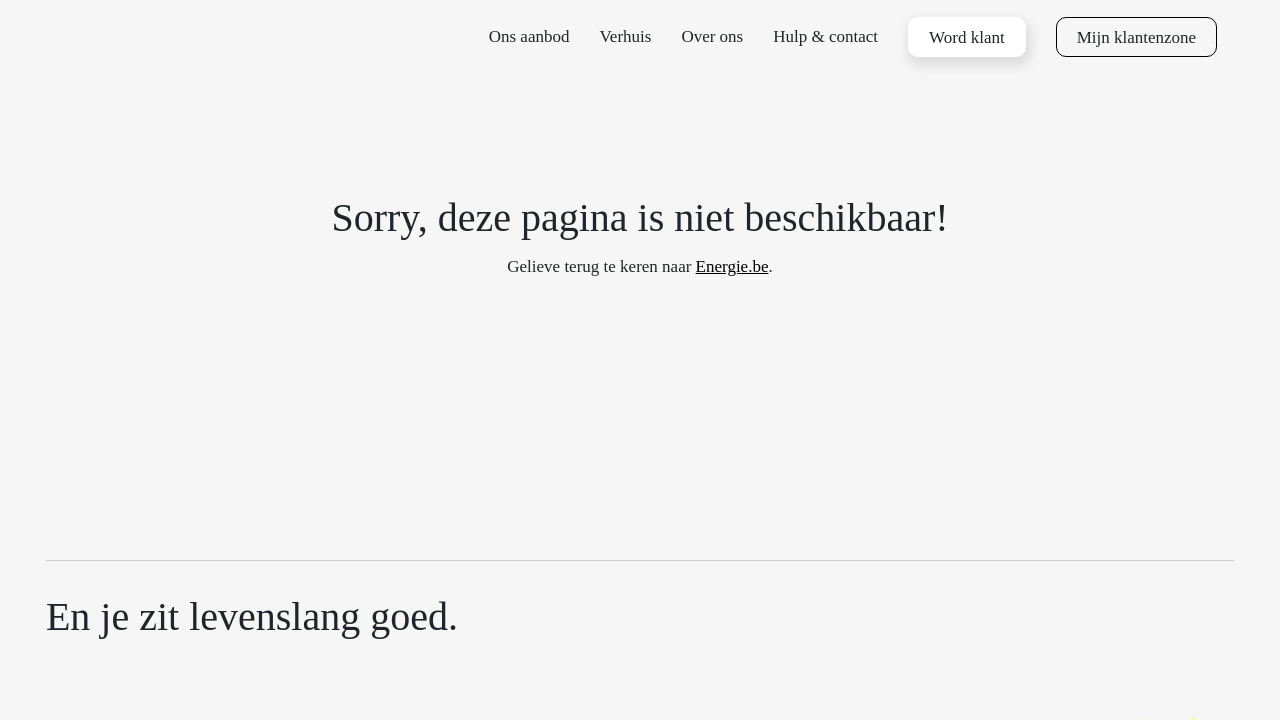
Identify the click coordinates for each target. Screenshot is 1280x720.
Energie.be (732, 266)
